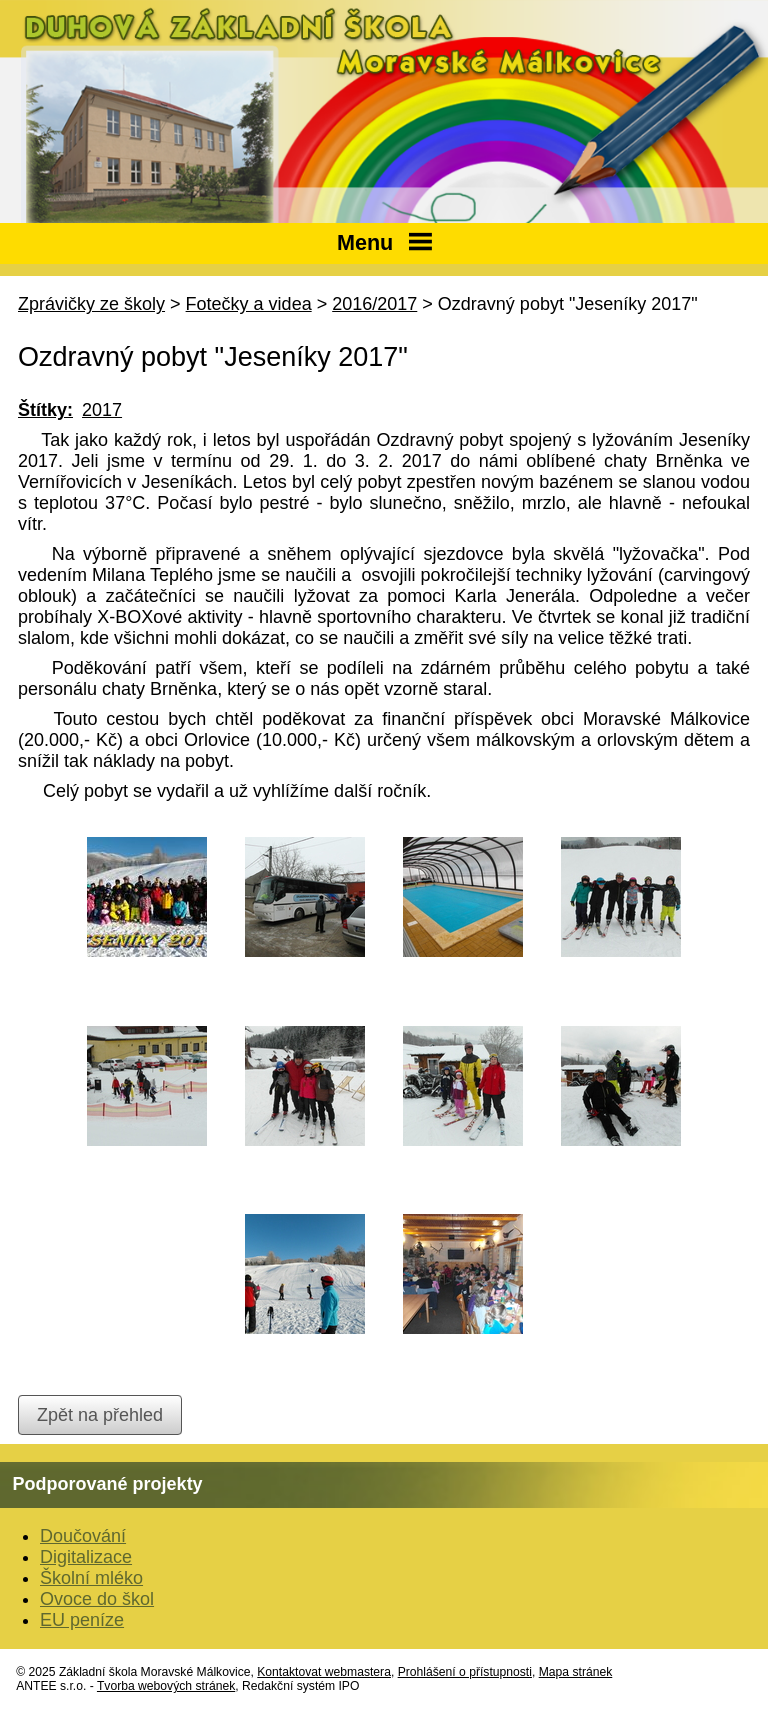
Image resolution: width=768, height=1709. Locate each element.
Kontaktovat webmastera (324, 1672)
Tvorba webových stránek (166, 1686)
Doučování (83, 1536)
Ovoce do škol (97, 1599)
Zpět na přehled (100, 1415)
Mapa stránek (576, 1672)
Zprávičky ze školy (91, 304)
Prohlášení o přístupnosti (465, 1672)
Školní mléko (91, 1578)
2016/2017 (374, 304)
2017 (102, 410)
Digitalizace (86, 1557)
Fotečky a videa (249, 304)
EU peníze (82, 1620)
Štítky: (45, 410)
